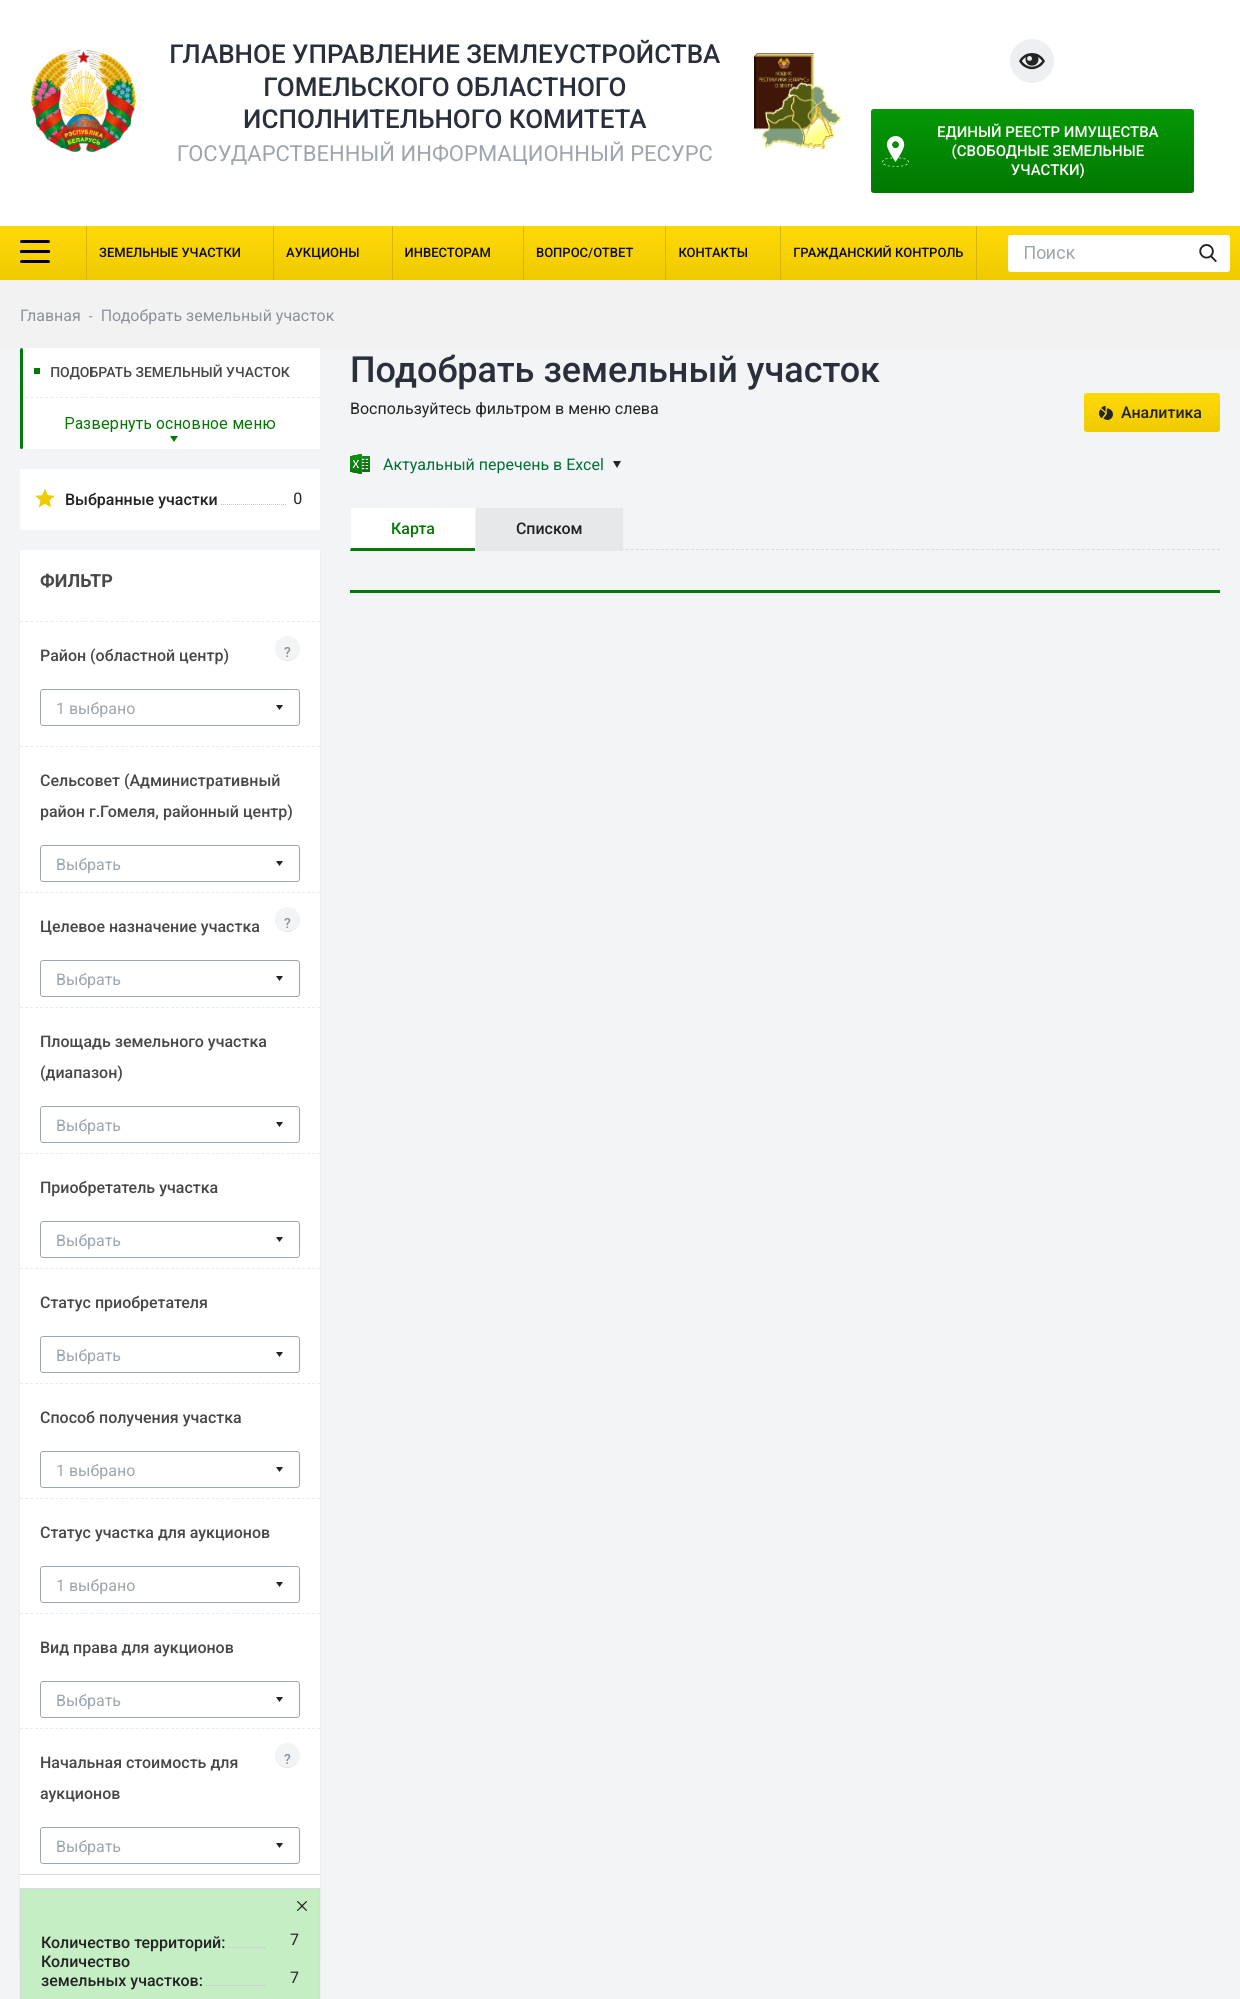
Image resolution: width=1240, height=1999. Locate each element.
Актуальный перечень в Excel (502, 464)
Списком (549, 528)
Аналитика (1161, 412)
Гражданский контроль (878, 253)
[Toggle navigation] (35, 250)
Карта (413, 528)
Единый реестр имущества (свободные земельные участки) (1049, 151)
